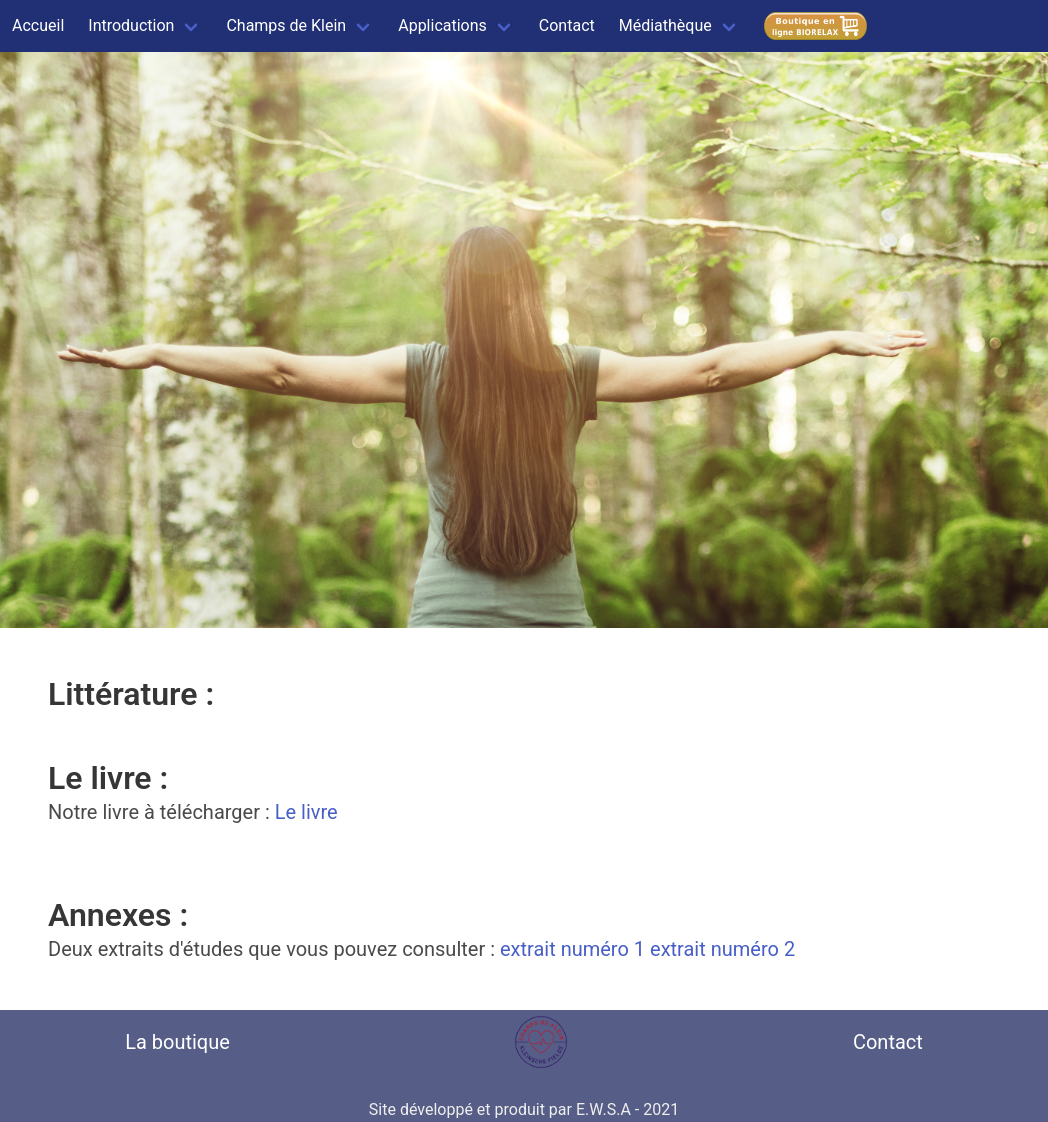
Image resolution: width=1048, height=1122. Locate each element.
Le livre (306, 812)
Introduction (131, 25)
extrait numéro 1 (572, 949)
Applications (442, 25)
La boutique (177, 1042)
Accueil (38, 25)
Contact (567, 25)
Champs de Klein (286, 25)
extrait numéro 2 (722, 949)
